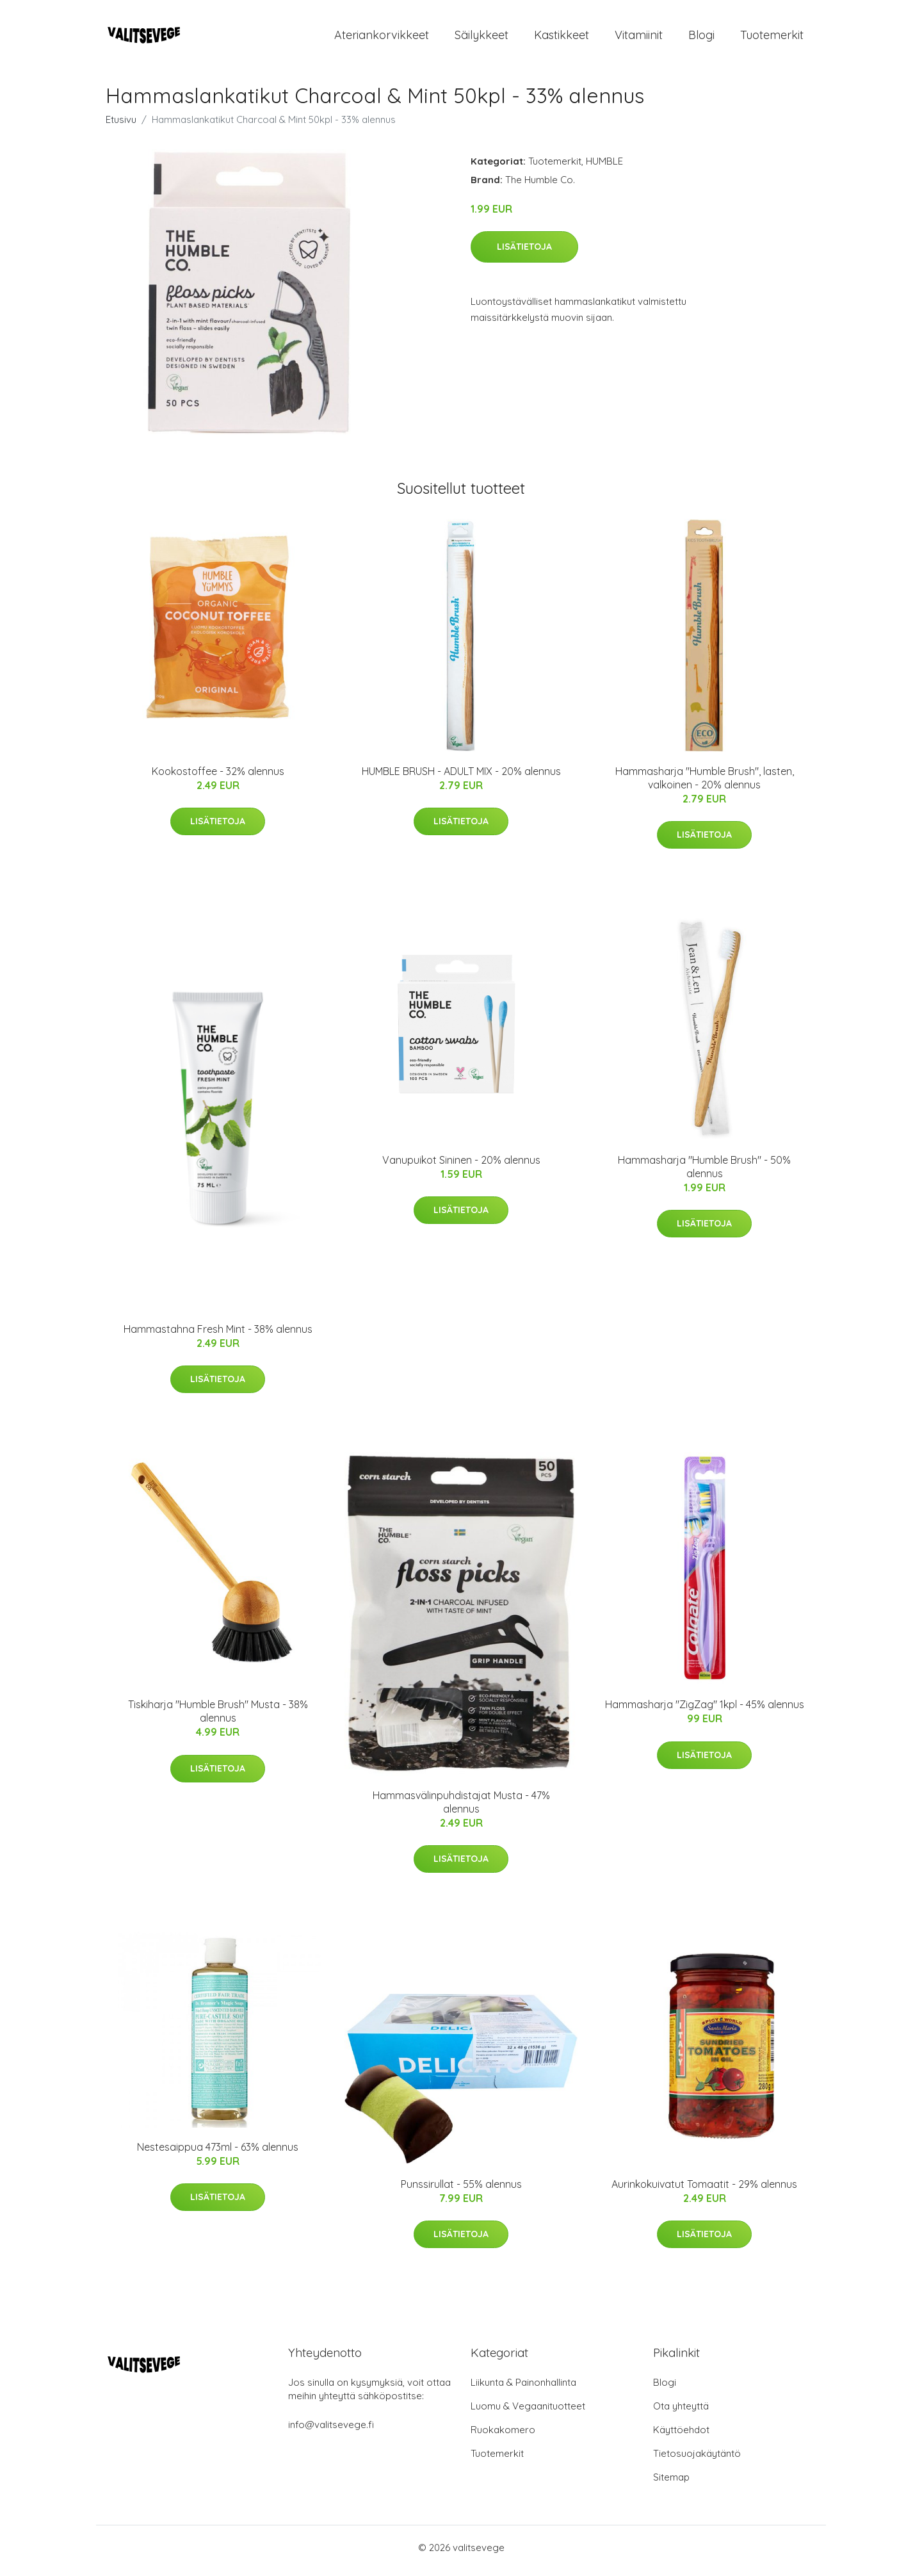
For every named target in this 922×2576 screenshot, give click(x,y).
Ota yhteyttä (681, 2412)
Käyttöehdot (681, 2436)
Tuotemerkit (772, 38)
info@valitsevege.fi (331, 2431)
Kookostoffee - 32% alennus (218, 777)
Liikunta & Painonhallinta (523, 2389)
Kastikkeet (561, 38)
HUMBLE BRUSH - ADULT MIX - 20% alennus (461, 777)
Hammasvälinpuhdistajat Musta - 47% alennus (461, 1808)
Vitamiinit (639, 38)
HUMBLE (604, 167)
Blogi (701, 38)
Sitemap (671, 2483)
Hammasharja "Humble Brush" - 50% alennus (704, 1173)
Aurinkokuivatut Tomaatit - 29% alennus (704, 2190)
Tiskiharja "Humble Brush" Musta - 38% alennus (218, 1718)
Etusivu (121, 126)
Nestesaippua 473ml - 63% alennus (217, 2153)
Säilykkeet (481, 38)
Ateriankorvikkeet (381, 38)
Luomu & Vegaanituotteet (528, 2412)
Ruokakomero (503, 2436)
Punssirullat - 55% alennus (461, 2190)
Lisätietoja (524, 253)
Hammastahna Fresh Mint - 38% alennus (218, 1335)
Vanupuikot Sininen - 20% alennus (461, 1166)
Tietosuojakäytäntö (697, 2460)
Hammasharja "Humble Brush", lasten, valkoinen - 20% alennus (704, 784)
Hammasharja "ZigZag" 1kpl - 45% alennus (704, 1711)
